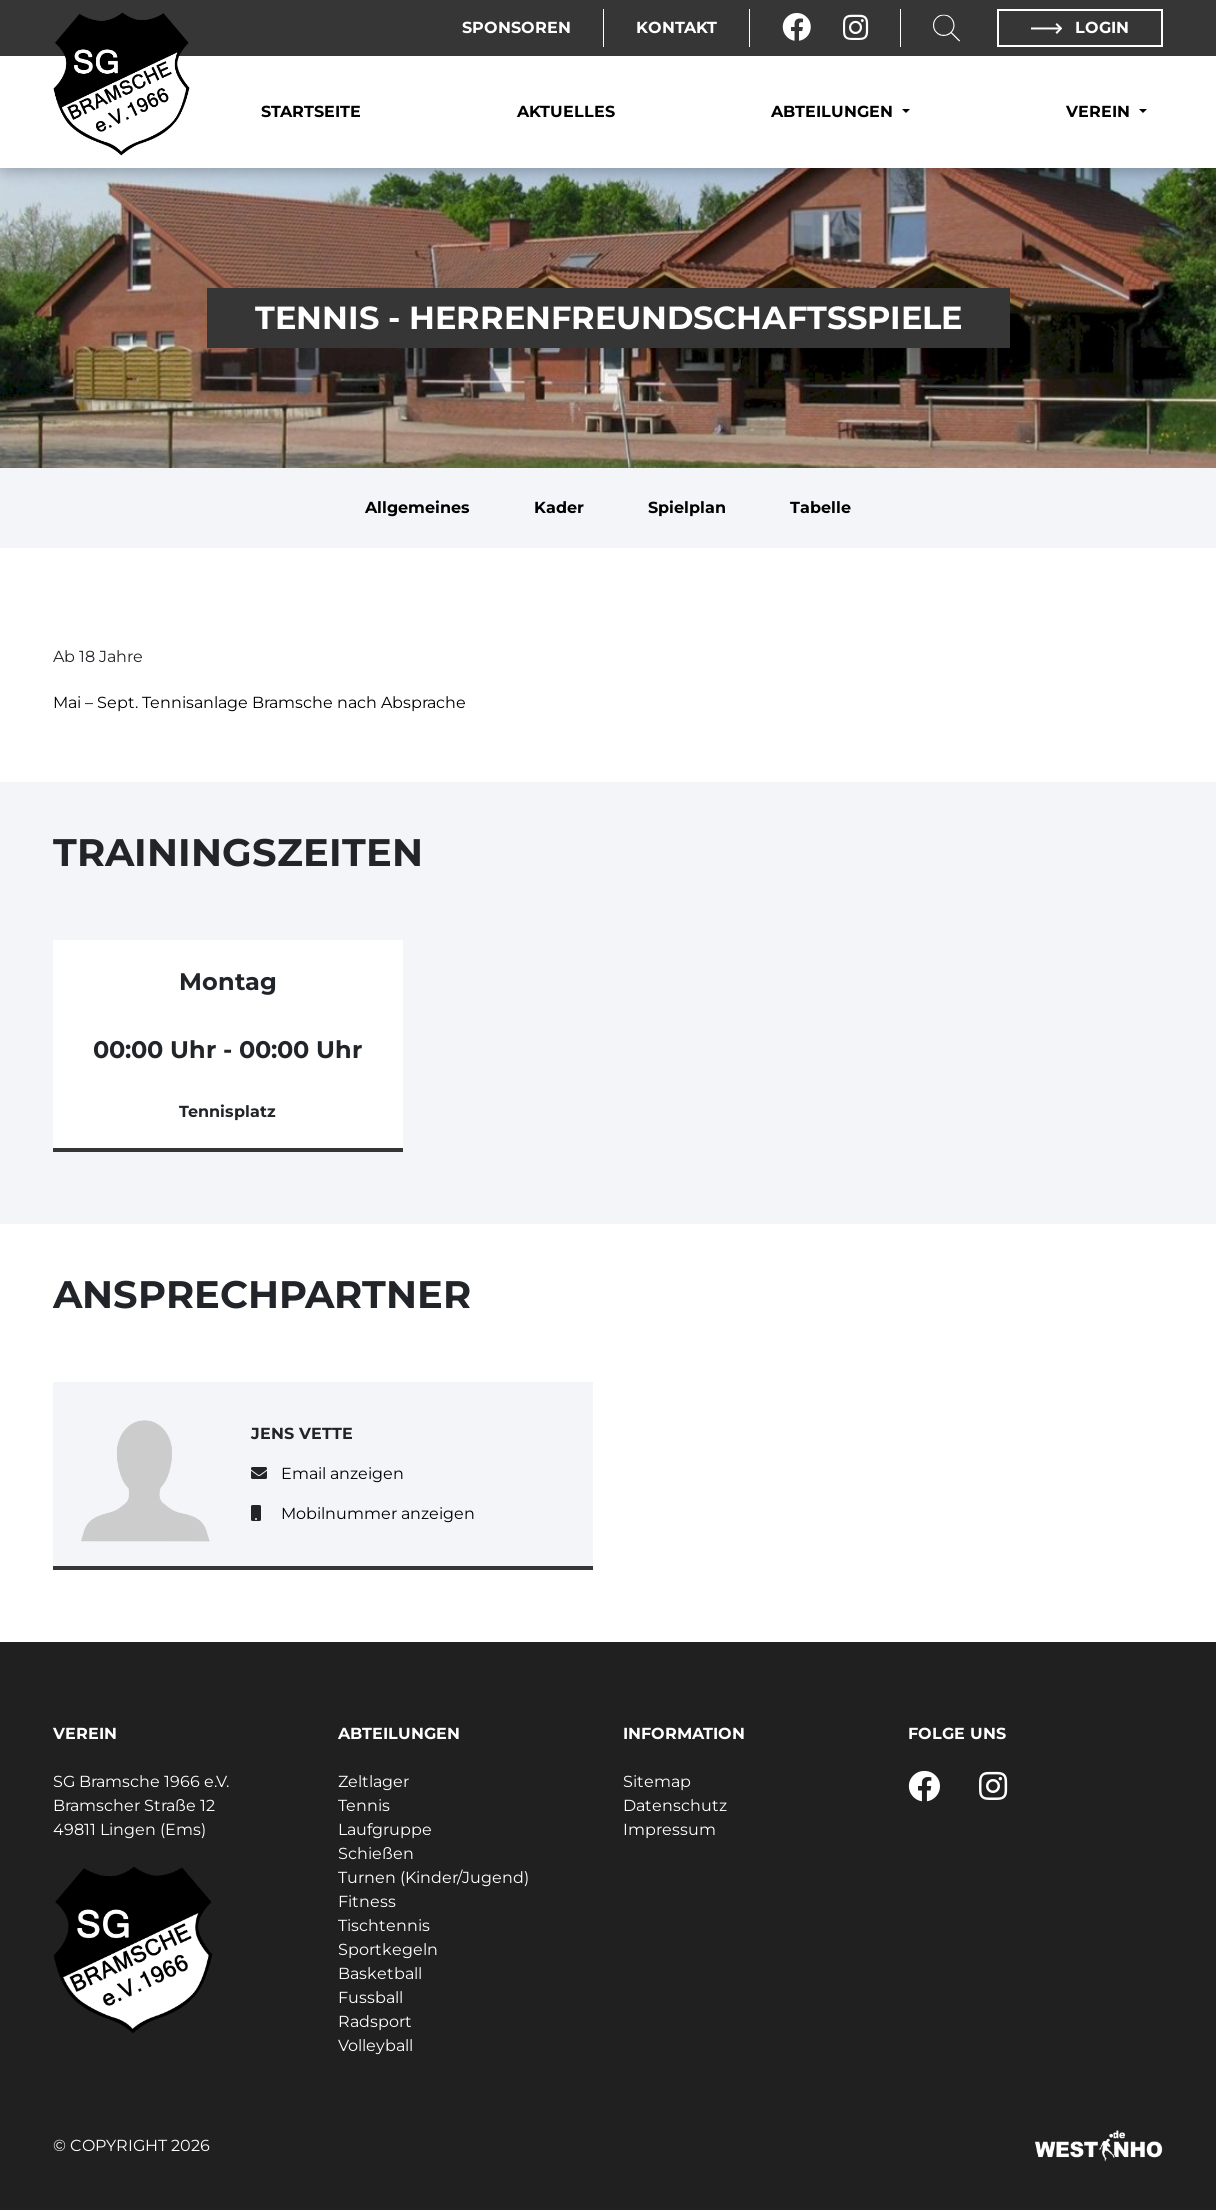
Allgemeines (417, 507)
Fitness (367, 1901)
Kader (559, 507)
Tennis (364, 1805)
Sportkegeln (388, 1949)
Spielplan (687, 507)
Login (1080, 27)
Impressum (669, 1829)
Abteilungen (834, 111)
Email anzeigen (342, 1473)
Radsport (375, 2021)
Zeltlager (373, 1781)
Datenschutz (675, 1805)
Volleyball (375, 2045)
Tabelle (820, 507)
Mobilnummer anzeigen (378, 1513)
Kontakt (676, 27)
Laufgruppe (385, 1829)
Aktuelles (566, 111)
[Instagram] (855, 28)
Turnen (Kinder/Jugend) (433, 1877)
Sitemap (657, 1781)
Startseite (311, 111)
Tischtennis (384, 1925)
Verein (1100, 111)
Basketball (380, 1973)
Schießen (376, 1853)
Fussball (370, 1997)
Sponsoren (516, 27)
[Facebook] (796, 28)
